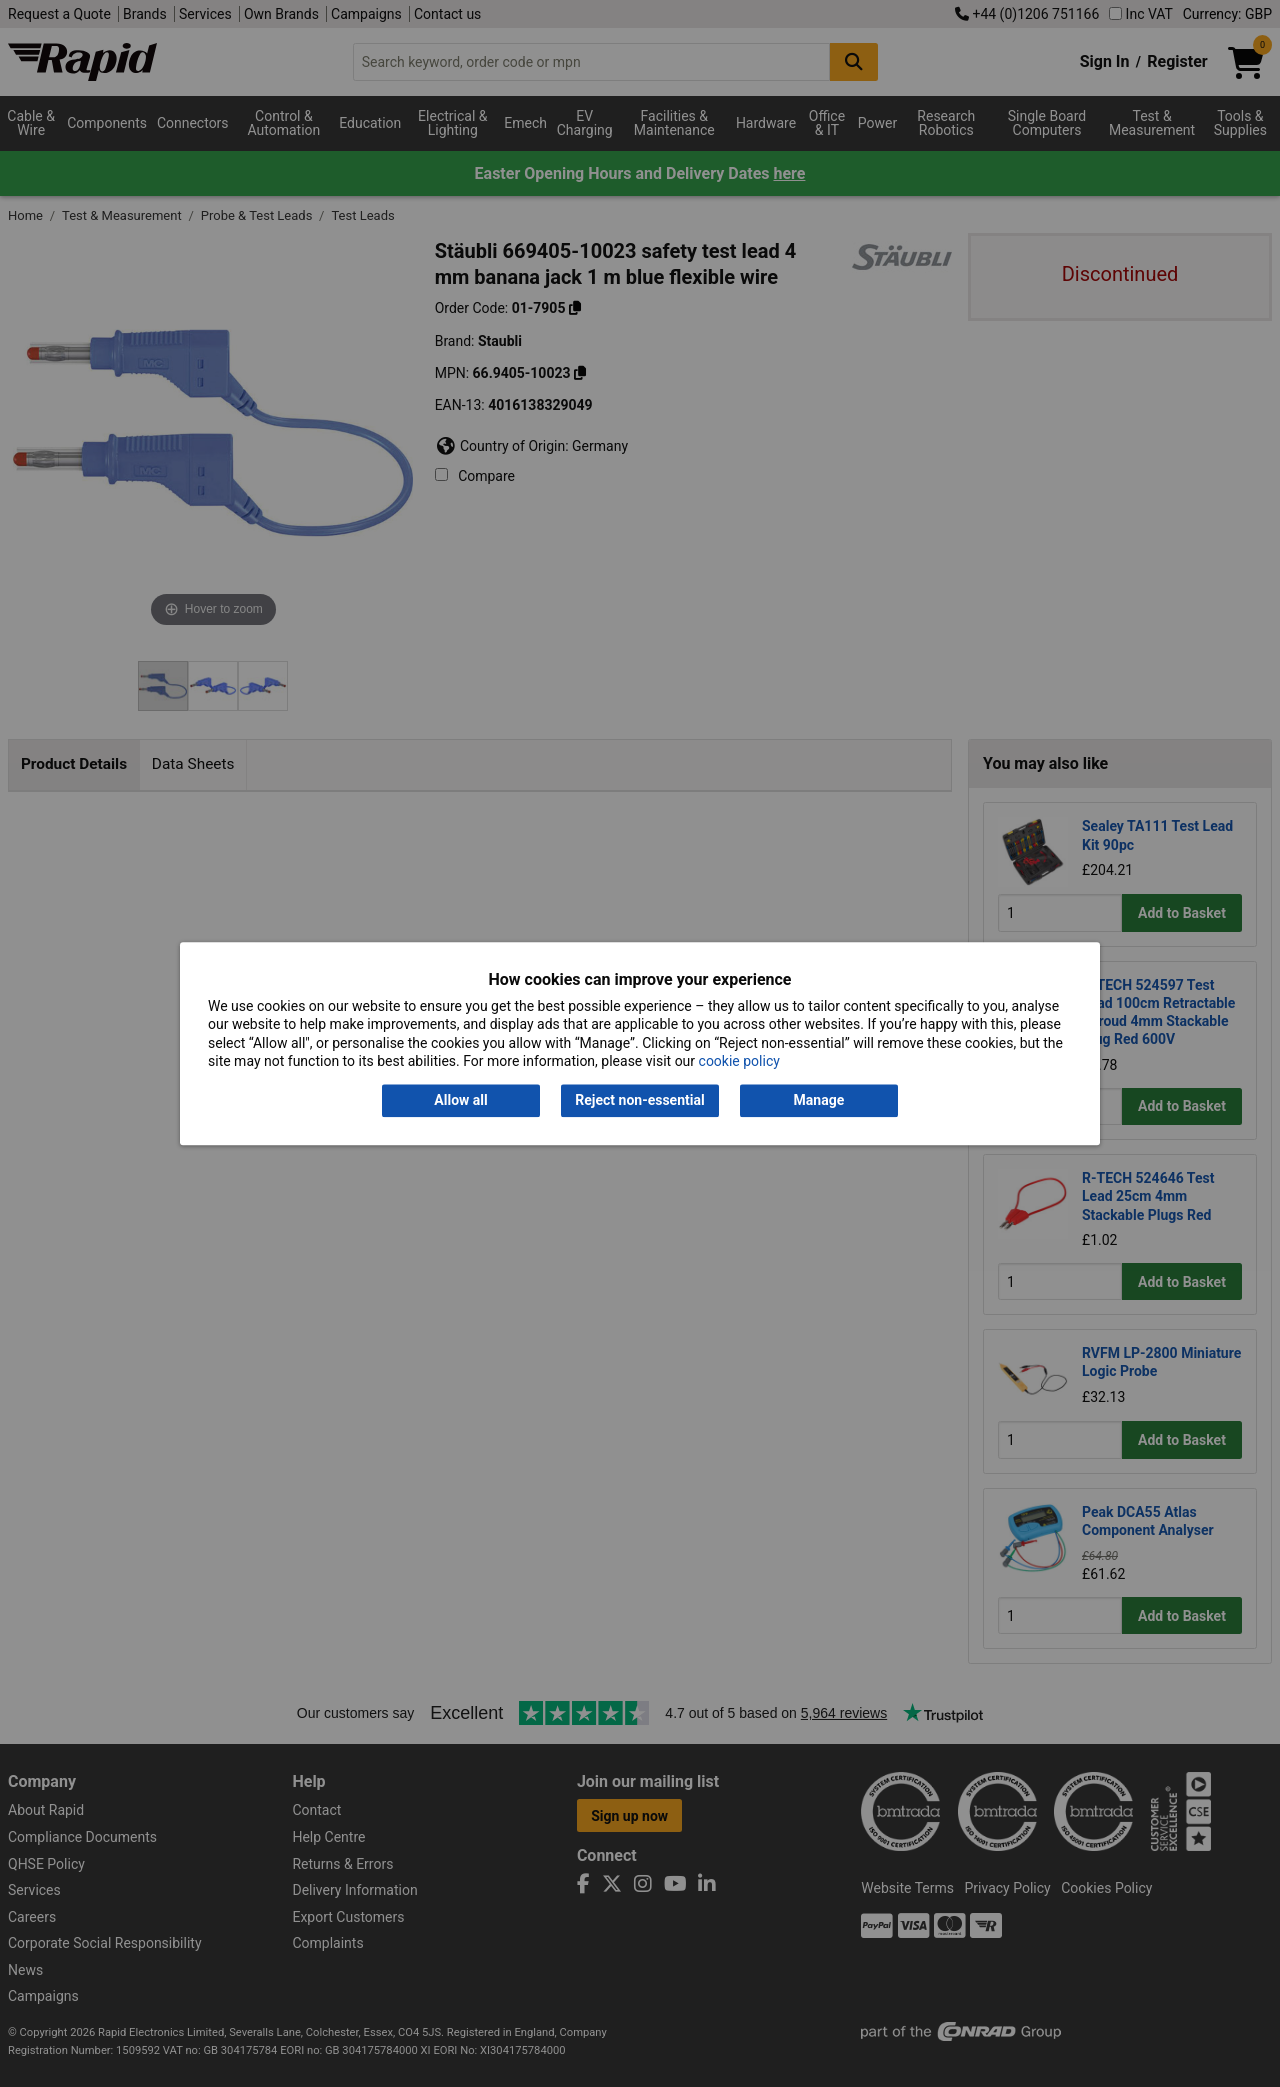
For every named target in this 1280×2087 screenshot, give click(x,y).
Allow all (460, 1101)
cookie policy (739, 1061)
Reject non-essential (639, 1101)
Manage (819, 1101)
